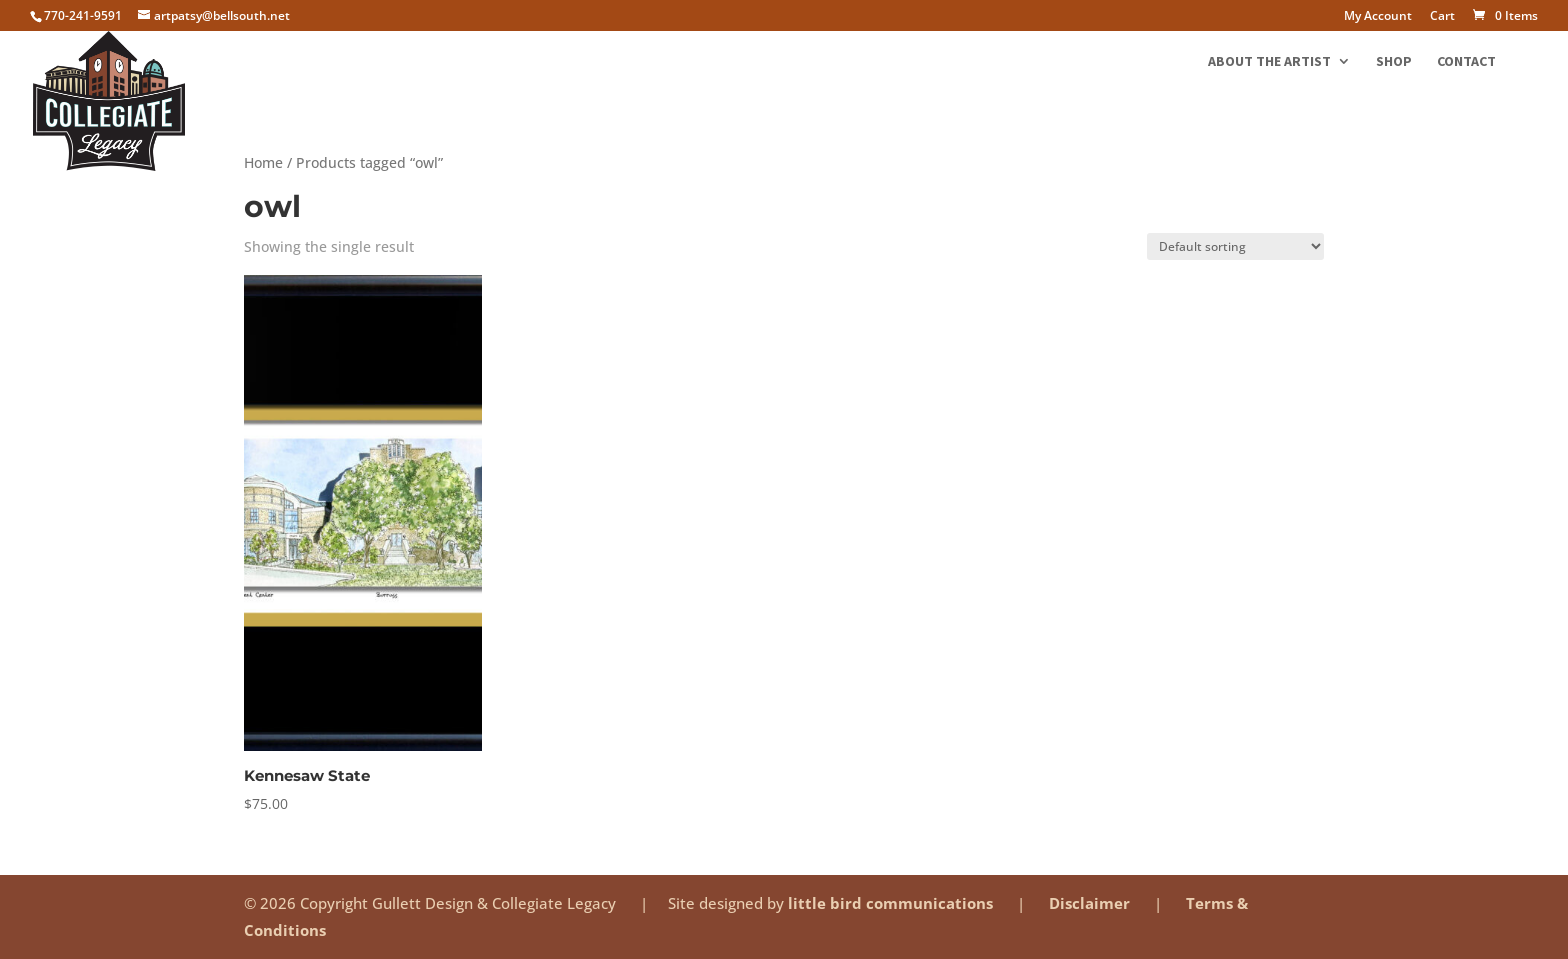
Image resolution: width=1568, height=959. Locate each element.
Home (263, 162)
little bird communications (892, 903)
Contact (1466, 62)
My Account (1378, 17)
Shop (1394, 62)
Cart (1442, 17)
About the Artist (1269, 62)
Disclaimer (1091, 903)
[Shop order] (1235, 246)
